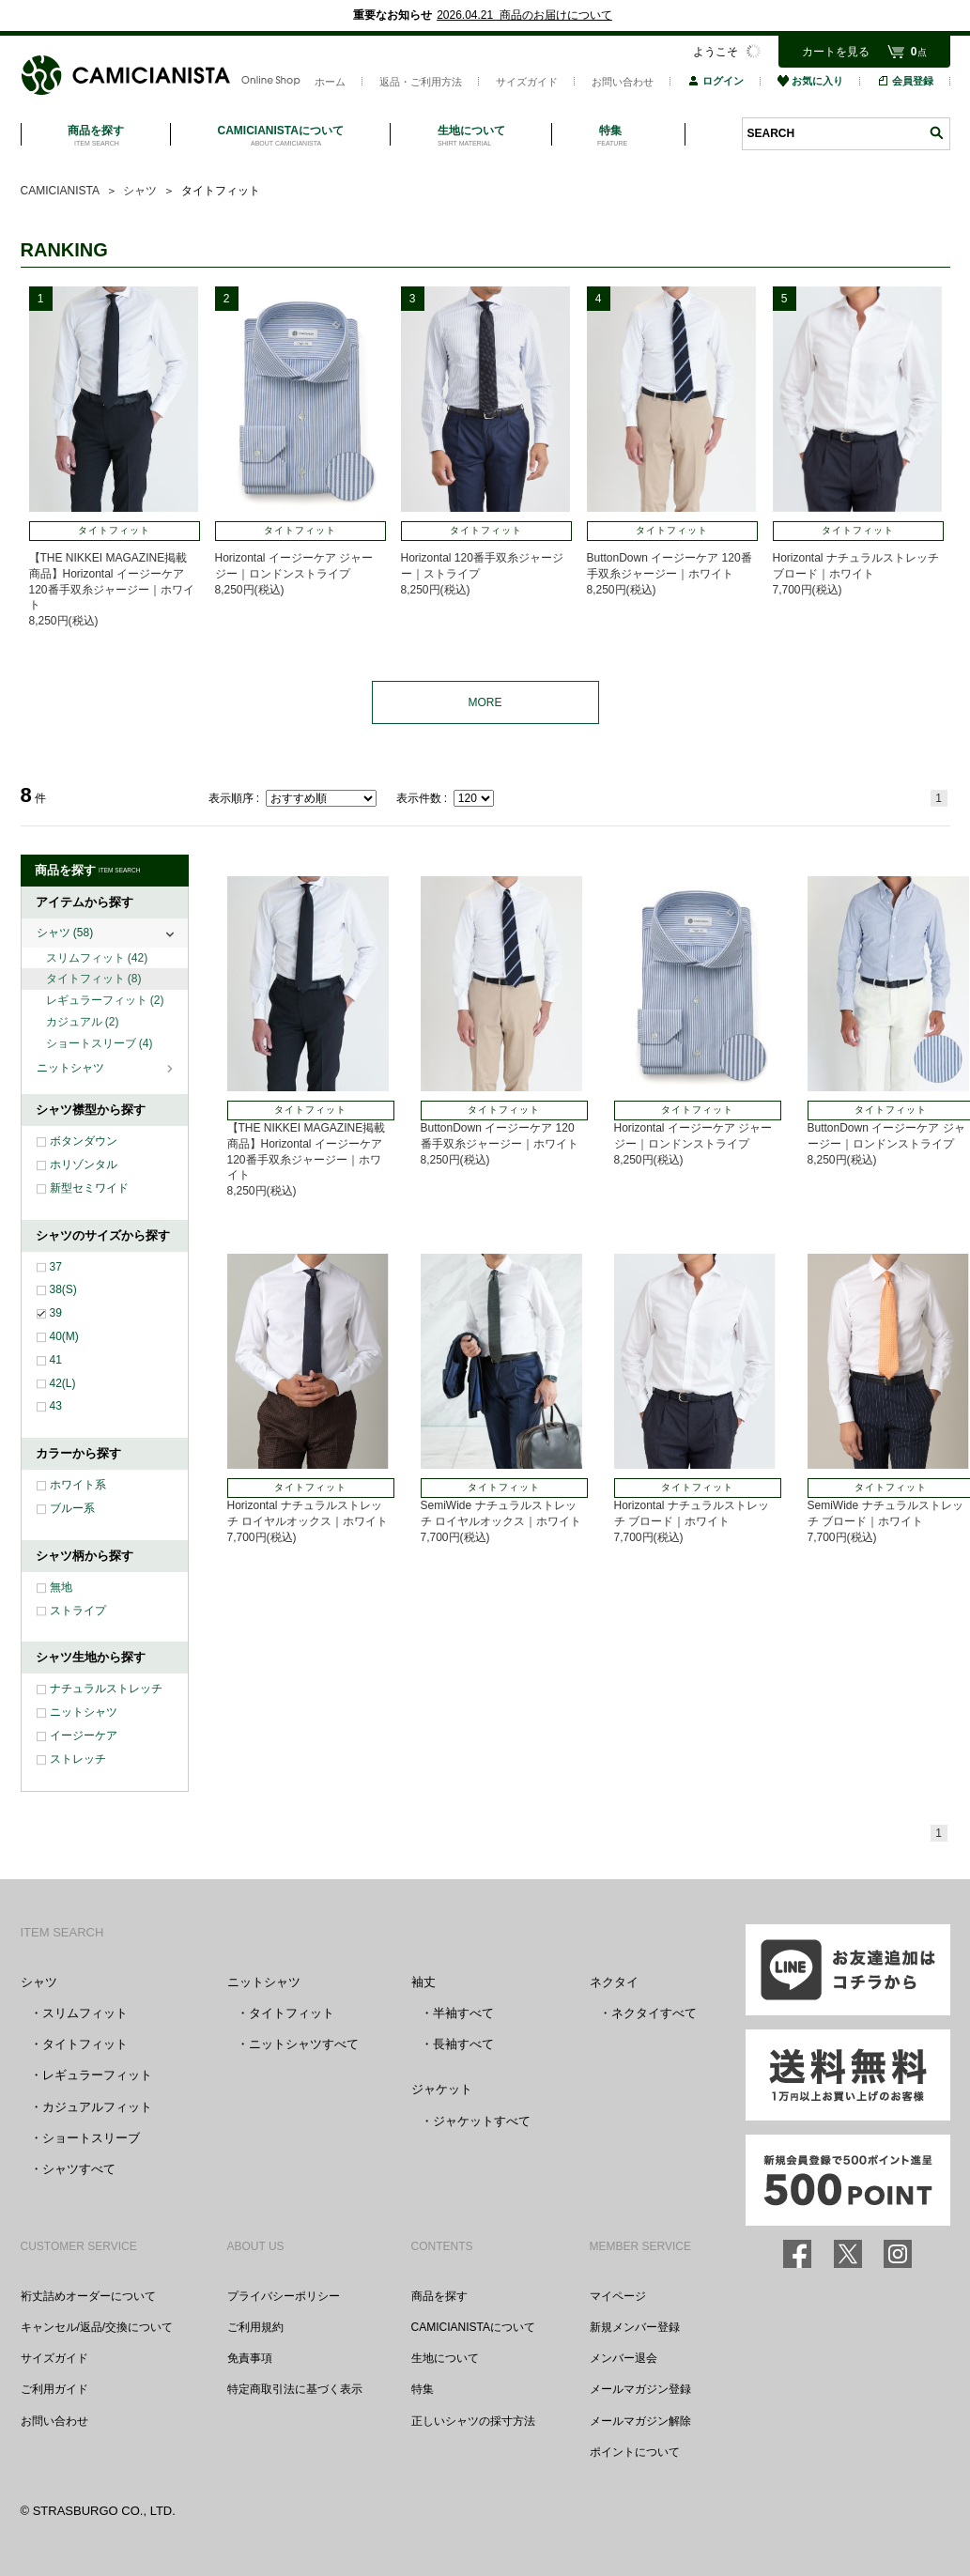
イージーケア (83, 1735)
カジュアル (82, 1021)
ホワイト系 (78, 1484)
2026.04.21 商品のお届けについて (524, 15)
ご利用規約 (255, 2327)
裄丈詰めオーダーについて (88, 2296)
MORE (485, 702)
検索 (936, 132)
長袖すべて (463, 2044)
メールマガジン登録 (640, 2389)
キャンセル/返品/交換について (97, 2327)
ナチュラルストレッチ (106, 1688)
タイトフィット (94, 978)
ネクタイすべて (654, 2013)
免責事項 (249, 2358)
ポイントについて (635, 2452)
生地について (445, 2358)
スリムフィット (97, 957)
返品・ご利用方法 (420, 81)
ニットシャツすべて (304, 2044)
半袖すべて (463, 2013)
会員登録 (905, 80)
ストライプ (78, 1610)
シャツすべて (78, 2169)
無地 (61, 1587)
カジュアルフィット (97, 2107)
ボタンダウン (83, 1141)
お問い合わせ (623, 81)
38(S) (63, 1289)
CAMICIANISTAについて (473, 2327)
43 (56, 1405)
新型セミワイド (89, 1188)
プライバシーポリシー (283, 2296)
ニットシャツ (72, 1067)
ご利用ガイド (54, 2389)
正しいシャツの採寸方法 (473, 2421)
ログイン (715, 80)
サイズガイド (527, 81)
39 (56, 1312)
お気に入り (810, 80)
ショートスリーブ (99, 1043)
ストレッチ (78, 1759)
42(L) (63, 1383)
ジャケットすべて (482, 2121)
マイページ (618, 2296)
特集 (422, 2389)
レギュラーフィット (105, 1000)
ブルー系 (72, 1508)
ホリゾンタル (83, 1164)
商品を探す (439, 2296)
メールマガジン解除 (640, 2421)
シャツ (65, 932)
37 (56, 1266)
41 (56, 1359)
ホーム (330, 81)
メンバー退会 (623, 2358)
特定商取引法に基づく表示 (294, 2389)
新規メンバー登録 (635, 2327)
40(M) (64, 1336)
